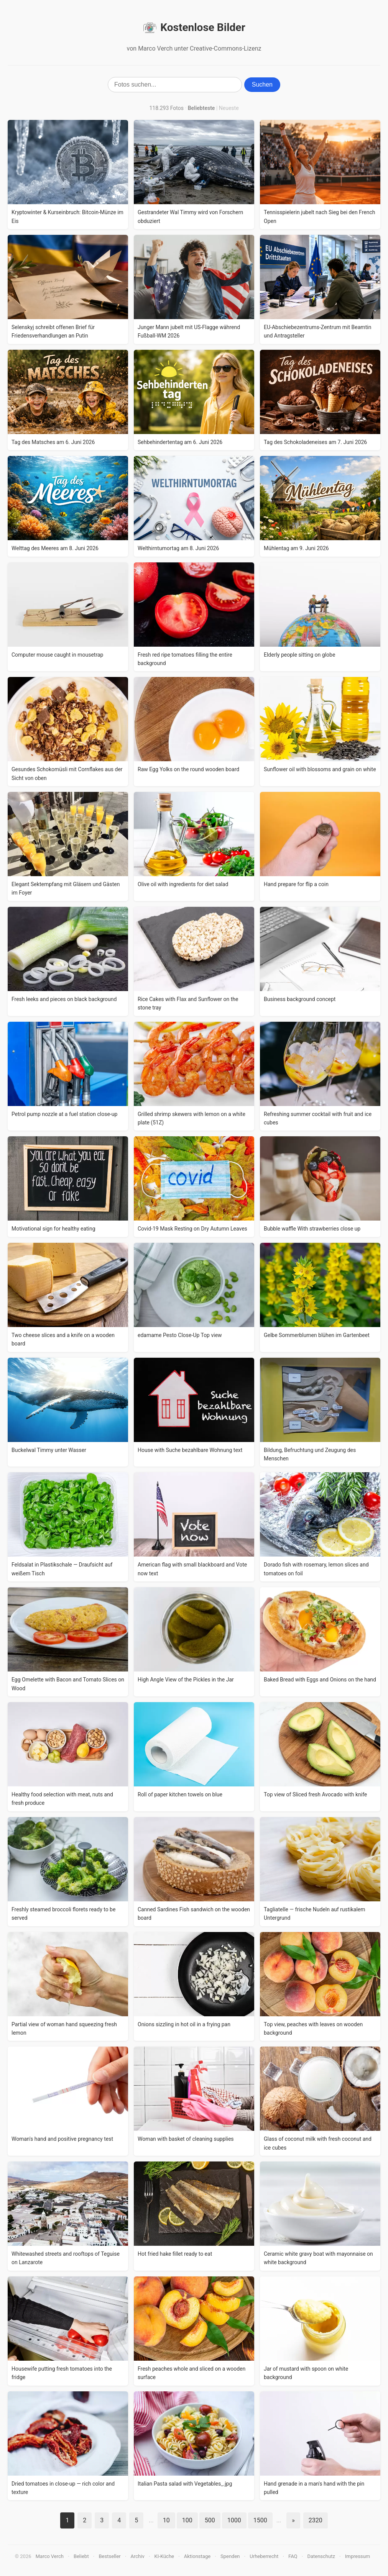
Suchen (262, 84)
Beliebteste (201, 108)
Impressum (357, 2556)
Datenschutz (321, 2556)
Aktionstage (197, 2556)
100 (187, 2520)
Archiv (138, 2556)
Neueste (229, 108)
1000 (234, 2520)
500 (210, 2520)
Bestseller (110, 2556)
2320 (315, 2520)
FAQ (292, 2556)
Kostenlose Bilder (194, 27)
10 (166, 2520)
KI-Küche (164, 2556)
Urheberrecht (264, 2556)
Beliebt (81, 2556)
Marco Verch (50, 2556)
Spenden (230, 2556)
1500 (260, 2520)
